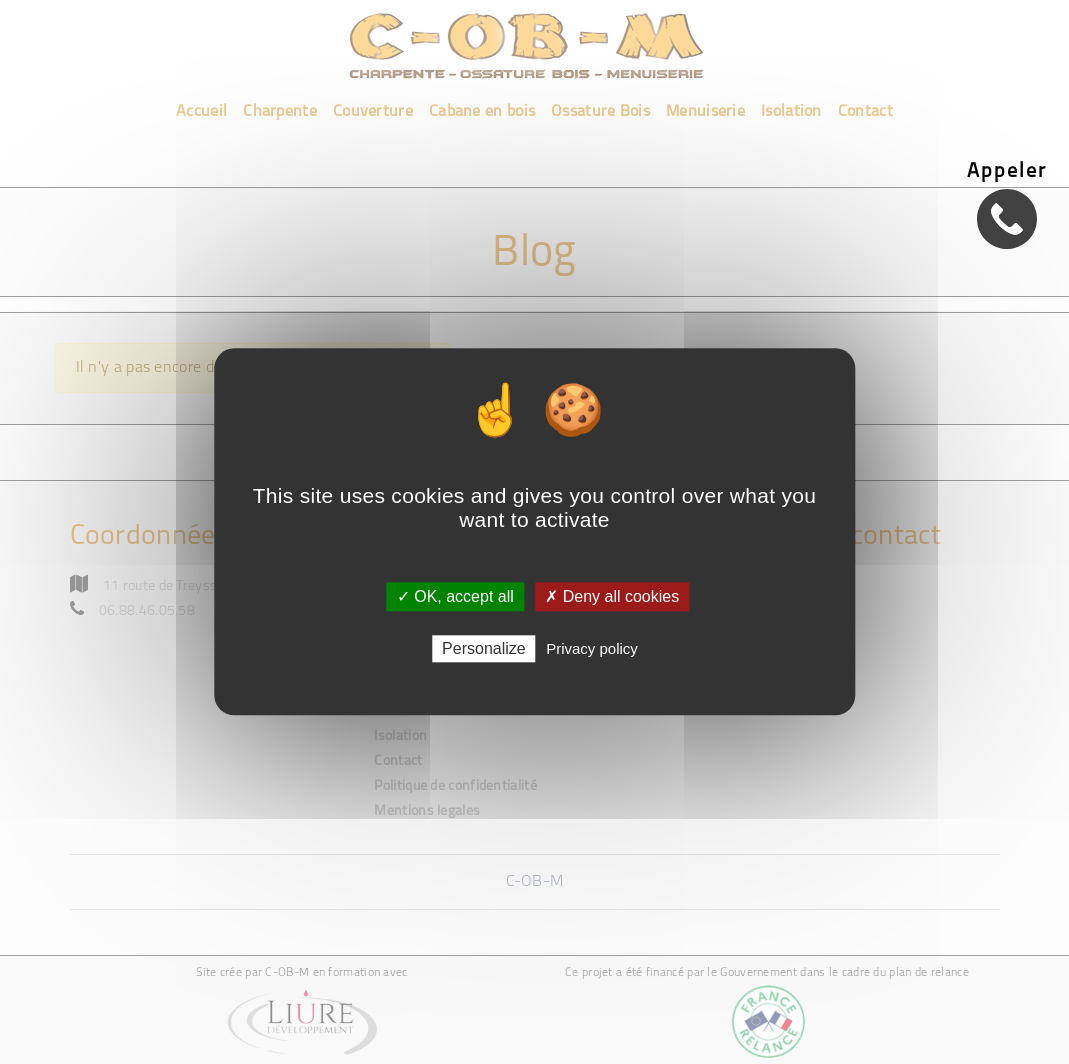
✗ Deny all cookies (612, 596)
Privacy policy (592, 649)
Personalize (484, 649)
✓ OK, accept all (455, 596)
